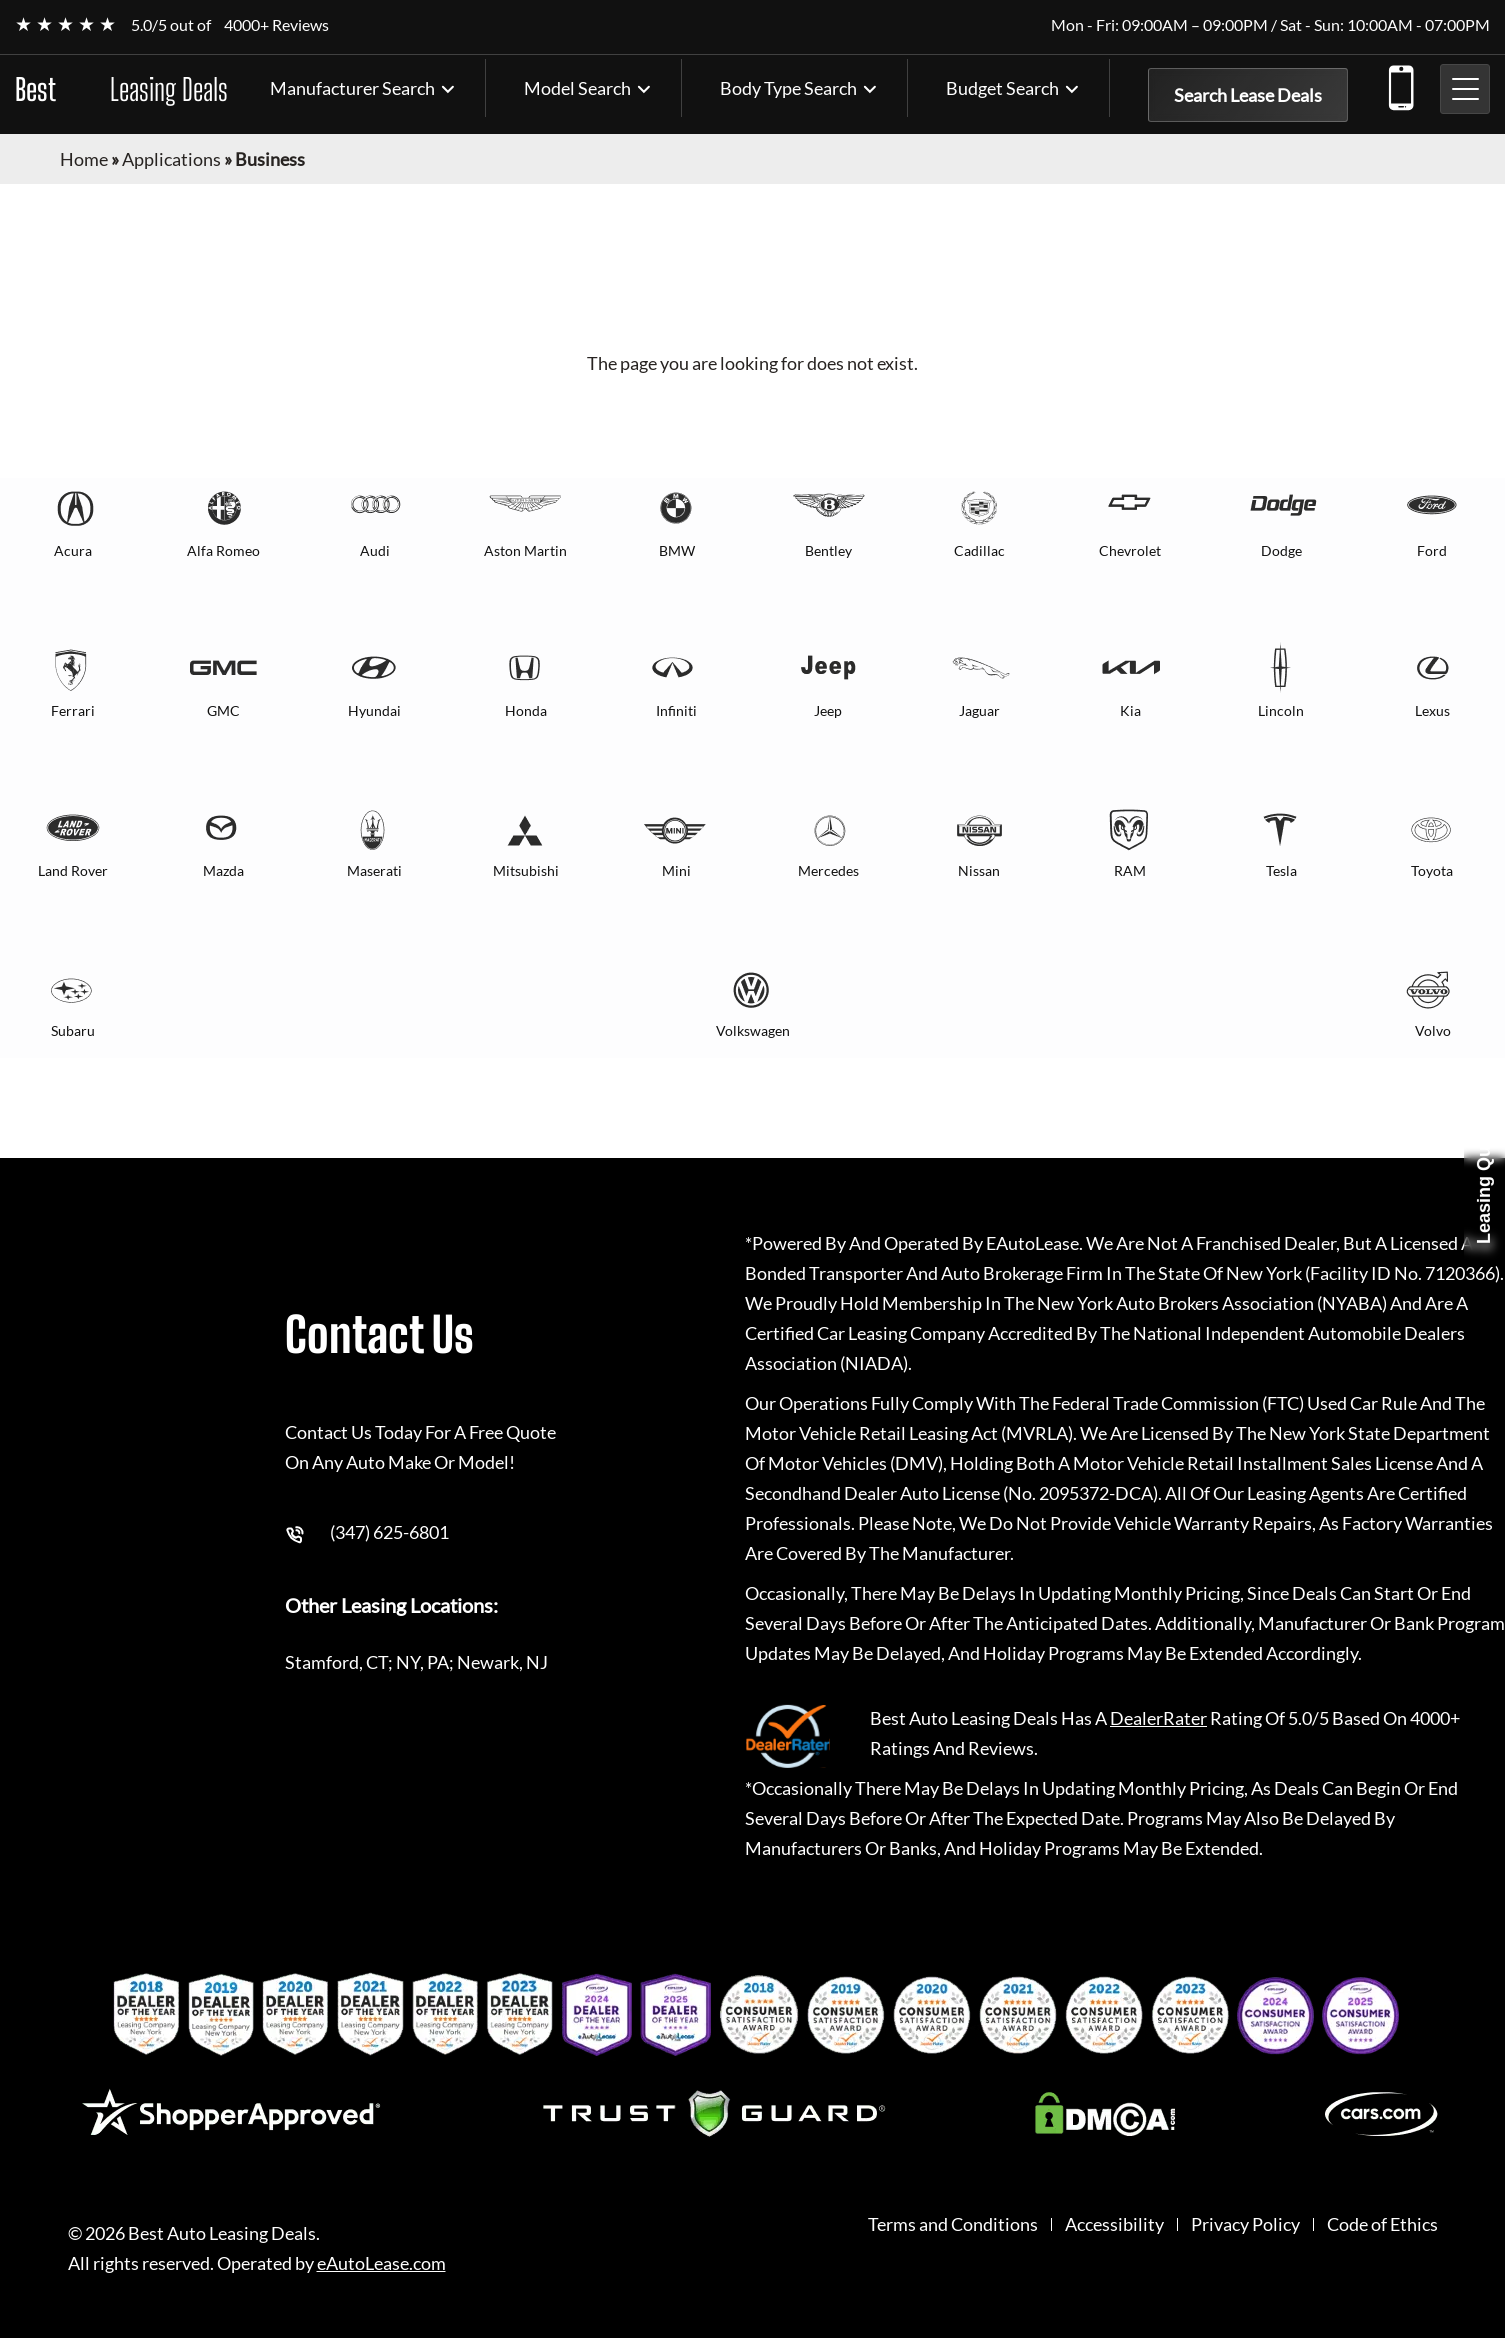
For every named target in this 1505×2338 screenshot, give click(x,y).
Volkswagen (753, 1030)
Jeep (828, 710)
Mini (676, 870)
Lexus (1432, 710)
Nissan (979, 870)
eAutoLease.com (381, 2263)
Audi (375, 550)
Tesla (1281, 870)
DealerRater (1158, 1718)
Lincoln (1281, 710)
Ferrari (73, 710)
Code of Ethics (1382, 2224)
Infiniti (676, 710)
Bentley (828, 550)
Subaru (73, 1030)
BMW (677, 550)
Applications (171, 159)
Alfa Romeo (223, 550)
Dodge (1281, 550)
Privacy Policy (1245, 2224)
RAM (1130, 870)
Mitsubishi (526, 870)
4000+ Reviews (276, 24)
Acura (73, 550)
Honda (526, 710)
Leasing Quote (1484, 1181)
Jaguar (979, 710)
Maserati (374, 870)
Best (121, 89)
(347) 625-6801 (1400, 84)
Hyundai (374, 710)
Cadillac (979, 550)
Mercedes (828, 870)
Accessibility (1114, 2224)
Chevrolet (1130, 550)
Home (84, 159)
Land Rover (73, 870)
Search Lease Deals (1248, 95)
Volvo (1433, 1030)
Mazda (223, 870)
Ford (1432, 550)
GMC (223, 710)
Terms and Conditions (953, 2224)
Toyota (1432, 870)
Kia (1130, 710)
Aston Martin (525, 550)
